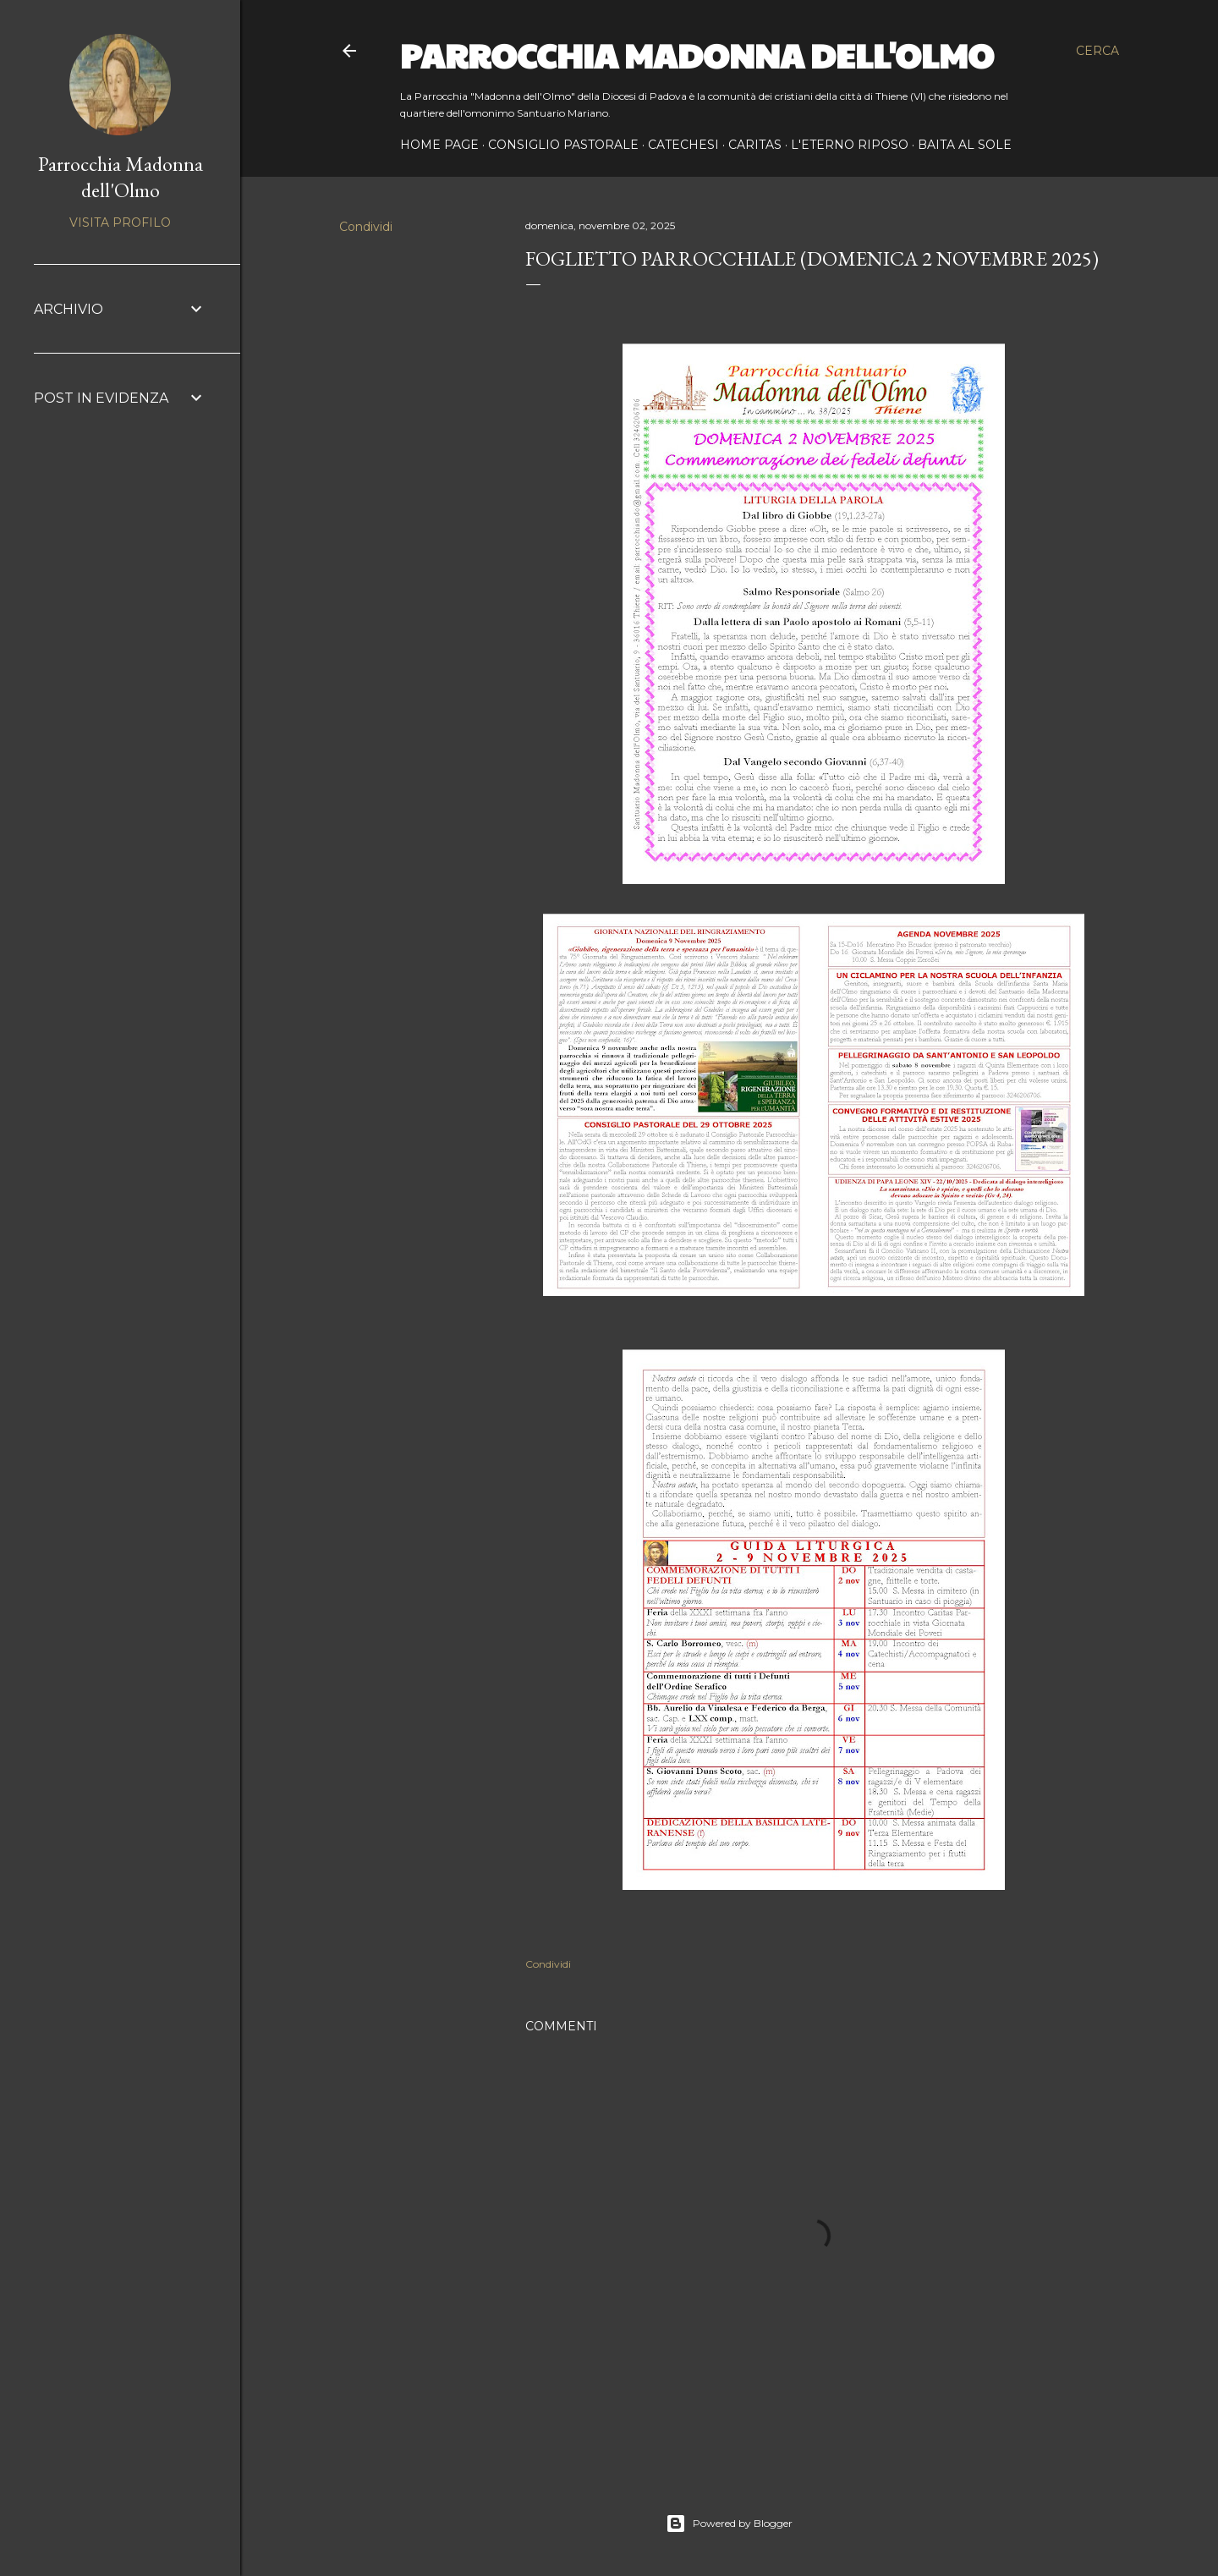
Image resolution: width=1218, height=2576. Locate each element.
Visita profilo (120, 222)
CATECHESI (683, 144)
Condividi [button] (365, 226)
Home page (439, 144)
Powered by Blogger (729, 2523)
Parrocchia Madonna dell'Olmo (697, 54)
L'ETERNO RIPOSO (849, 144)
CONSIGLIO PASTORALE (563, 144)
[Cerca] (1097, 50)
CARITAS (755, 144)
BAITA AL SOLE (965, 144)
